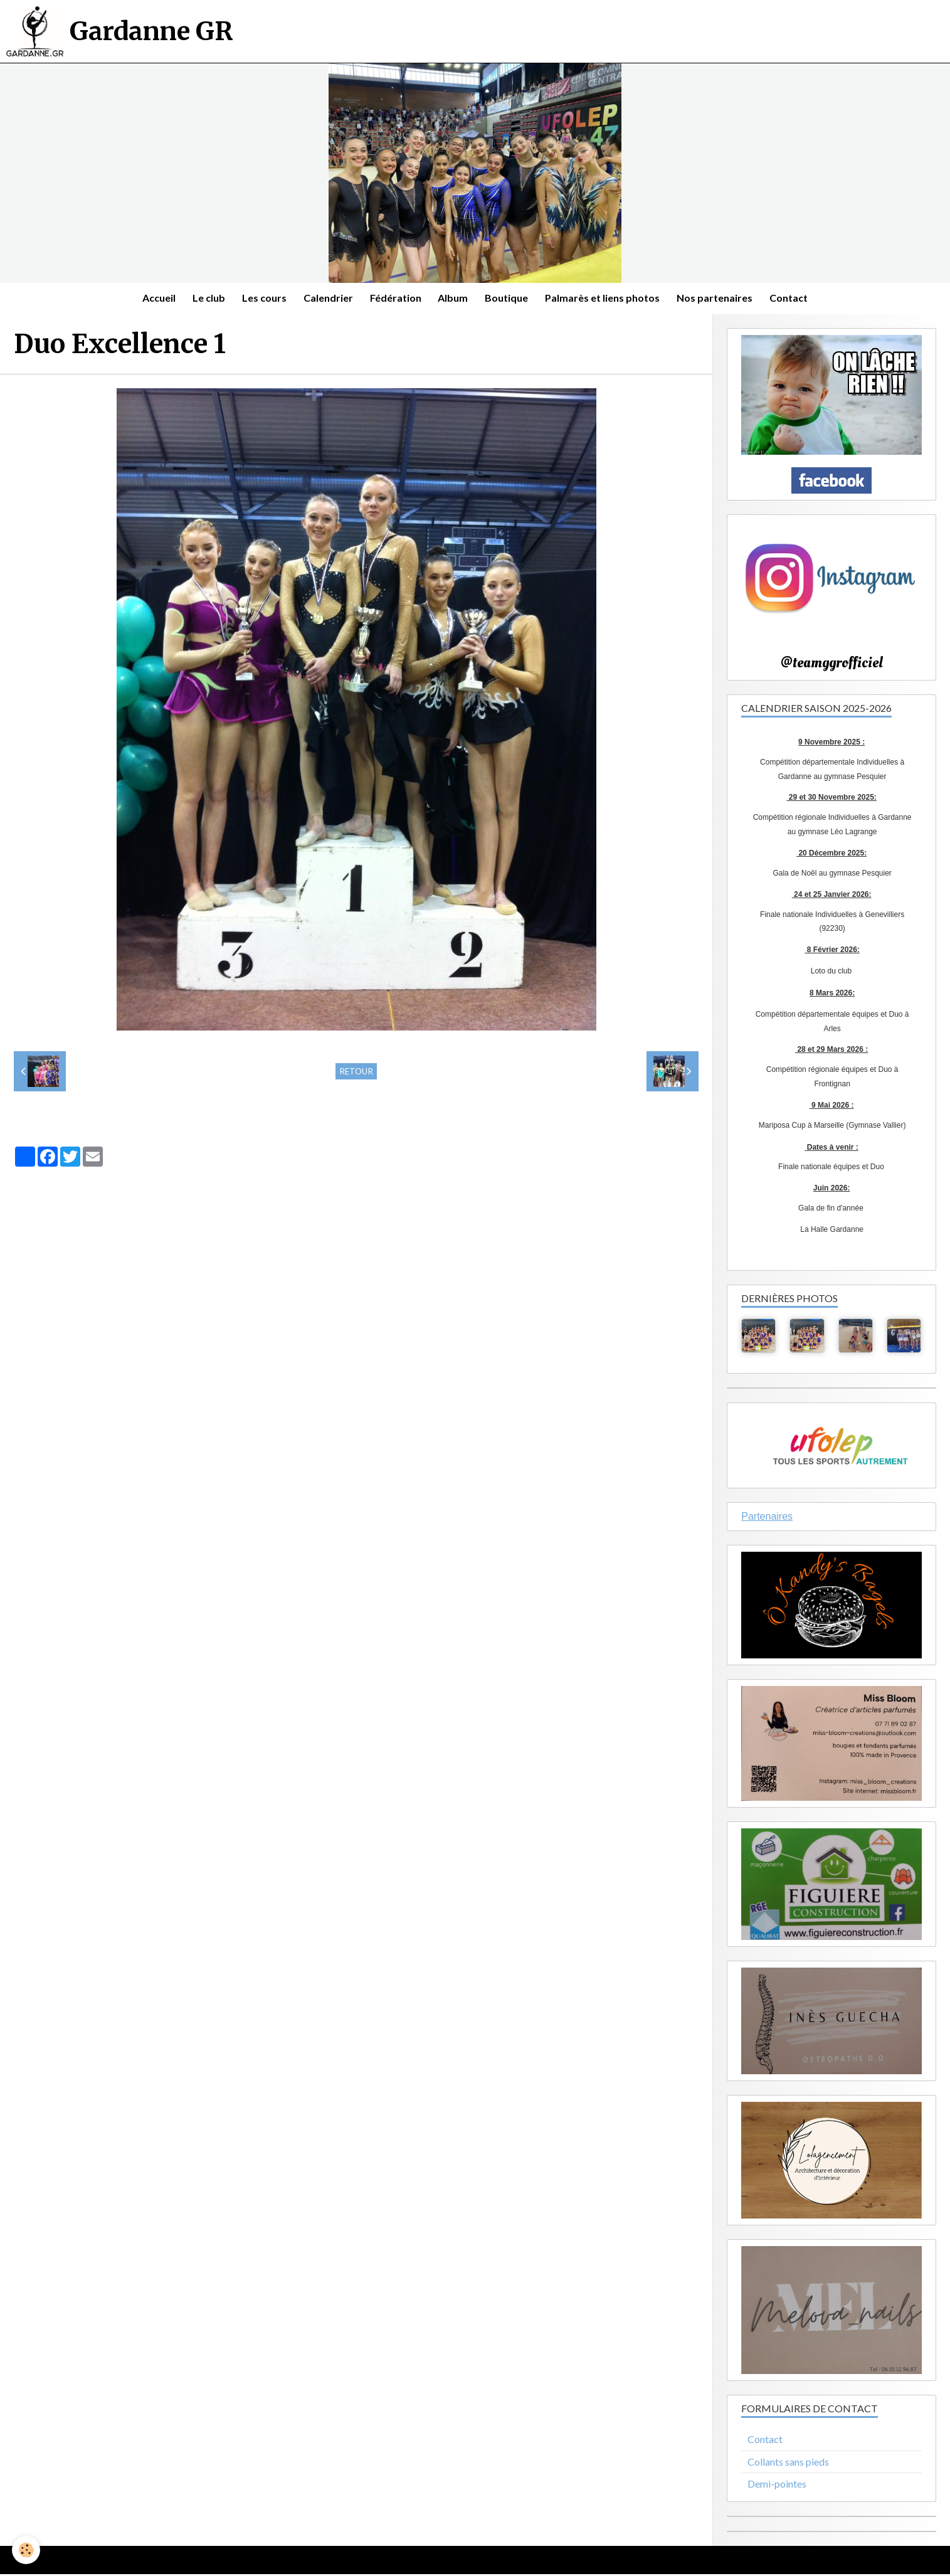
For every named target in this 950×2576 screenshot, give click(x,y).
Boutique (509, 299)
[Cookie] (27, 2550)
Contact (797, 299)
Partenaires (767, 1518)
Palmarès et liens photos (607, 299)
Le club (202, 299)
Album (454, 299)
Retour (356, 1073)
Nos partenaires (721, 299)
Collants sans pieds (788, 2463)
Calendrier (325, 299)
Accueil (150, 299)
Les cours (259, 299)
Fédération (394, 299)
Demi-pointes (776, 2486)
